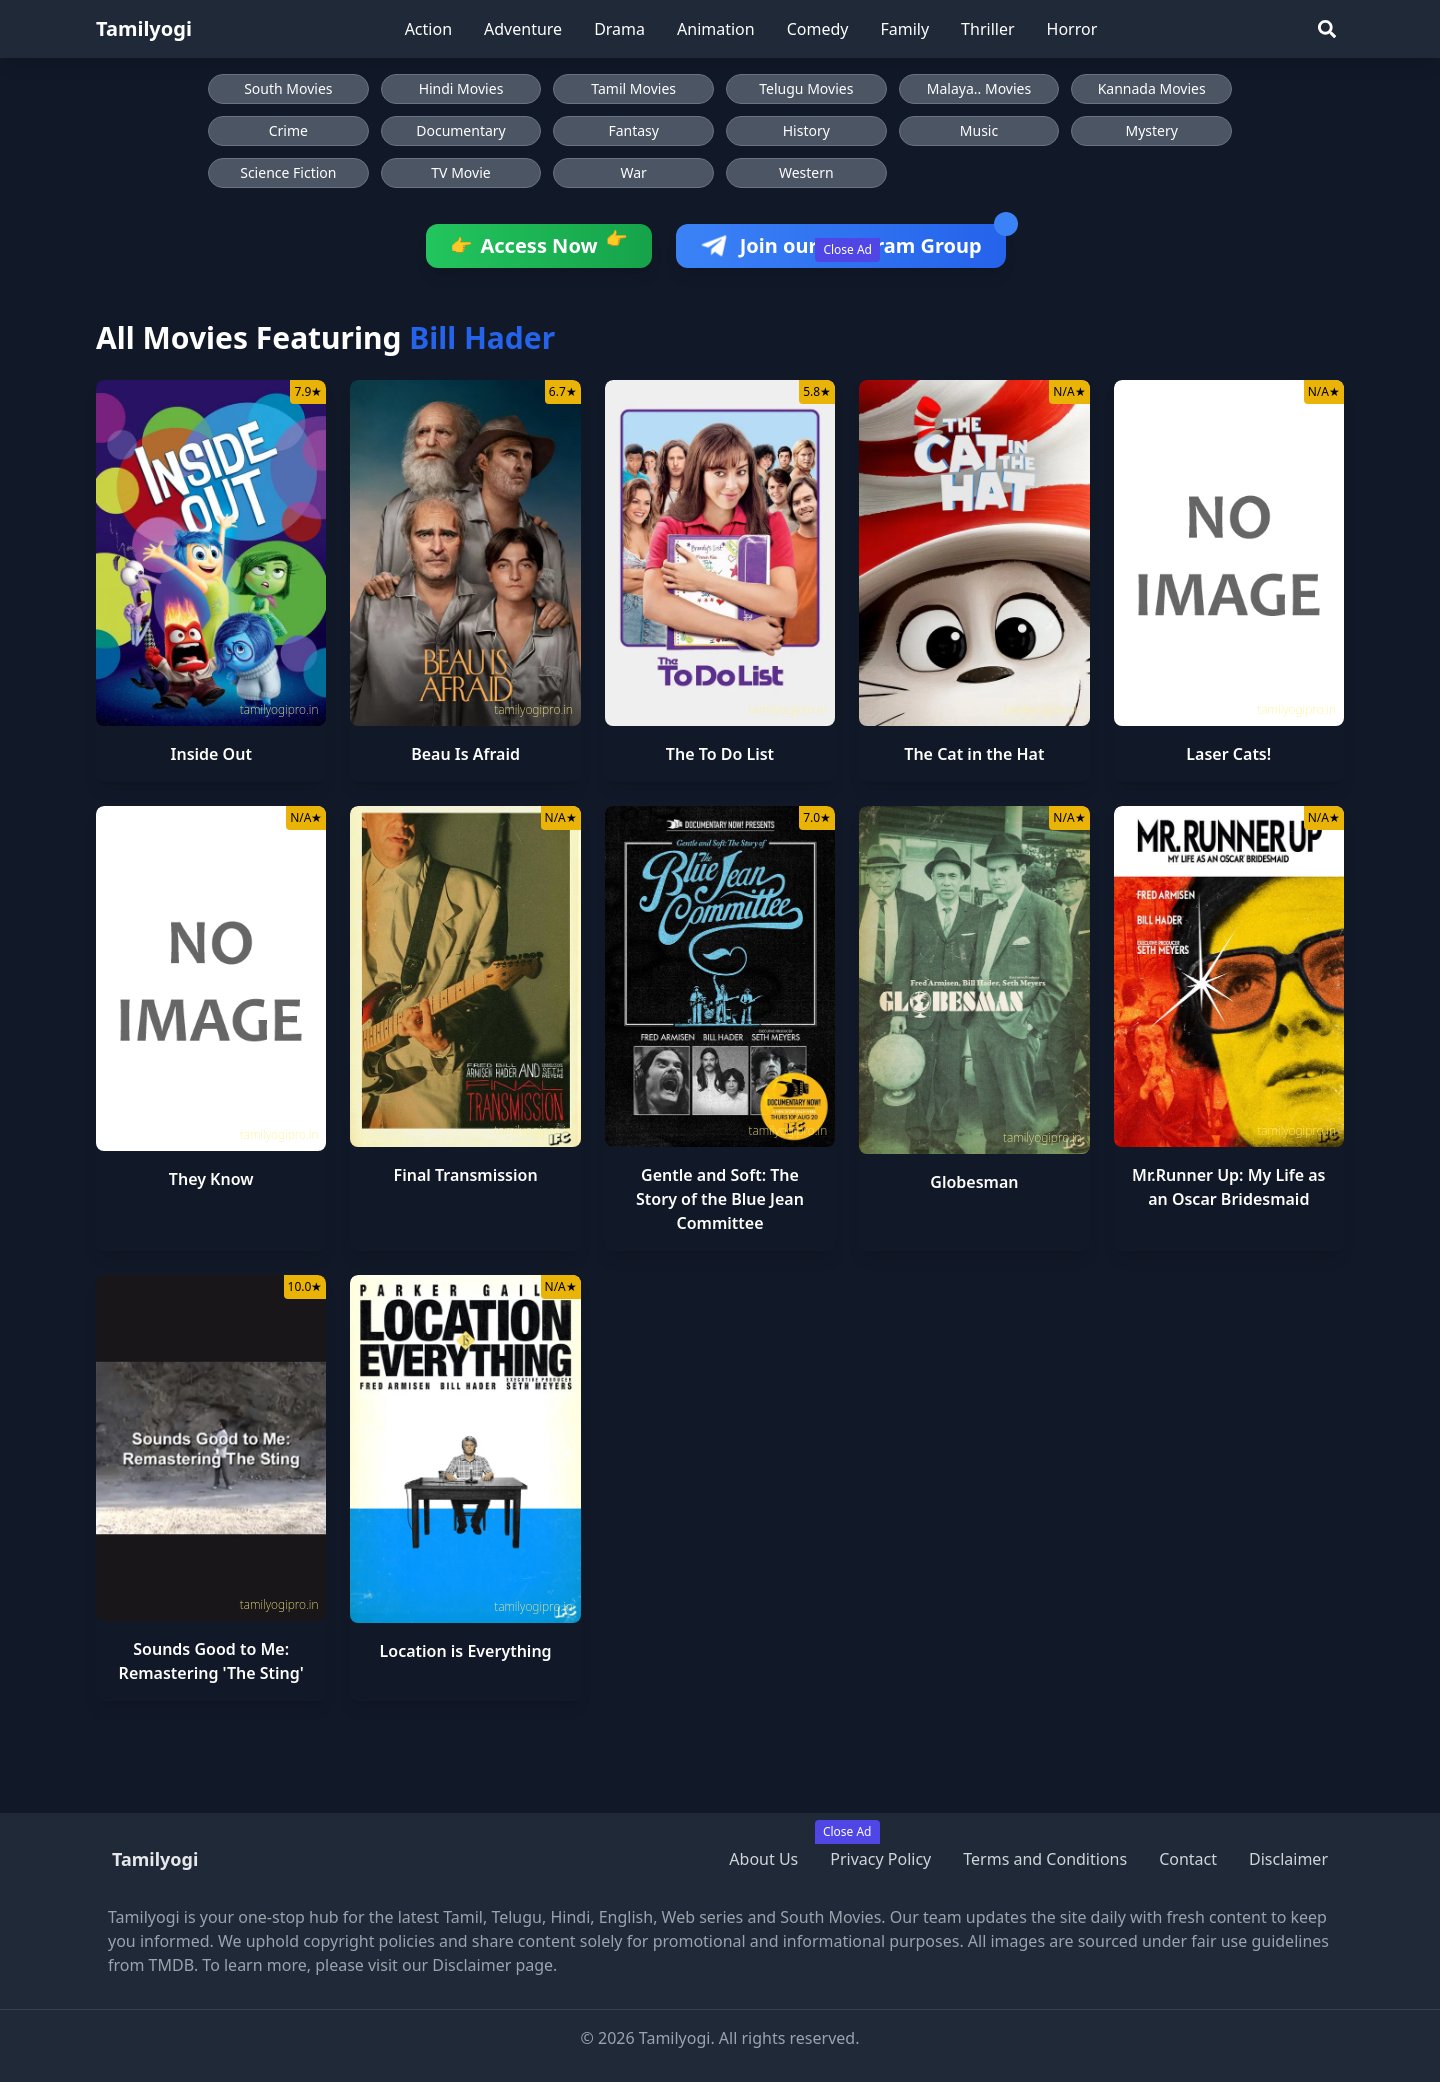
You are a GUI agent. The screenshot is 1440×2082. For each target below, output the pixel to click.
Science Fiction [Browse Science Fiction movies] (288, 172)
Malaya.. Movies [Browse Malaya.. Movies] (979, 88)
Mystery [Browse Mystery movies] (1151, 130)
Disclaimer (1288, 1859)
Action (428, 29)
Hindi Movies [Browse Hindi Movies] (461, 88)
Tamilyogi (144, 28)
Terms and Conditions (1045, 1859)
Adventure (523, 29)
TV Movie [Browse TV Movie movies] (460, 172)
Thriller (987, 29)
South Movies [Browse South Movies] (288, 88)
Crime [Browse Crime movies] (288, 130)
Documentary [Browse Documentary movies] (461, 130)
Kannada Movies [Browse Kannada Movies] (1152, 88)
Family (904, 29)
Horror (1072, 29)
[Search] (1327, 29)
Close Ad (847, 249)
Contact (1188, 1859)
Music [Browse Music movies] (979, 130)
